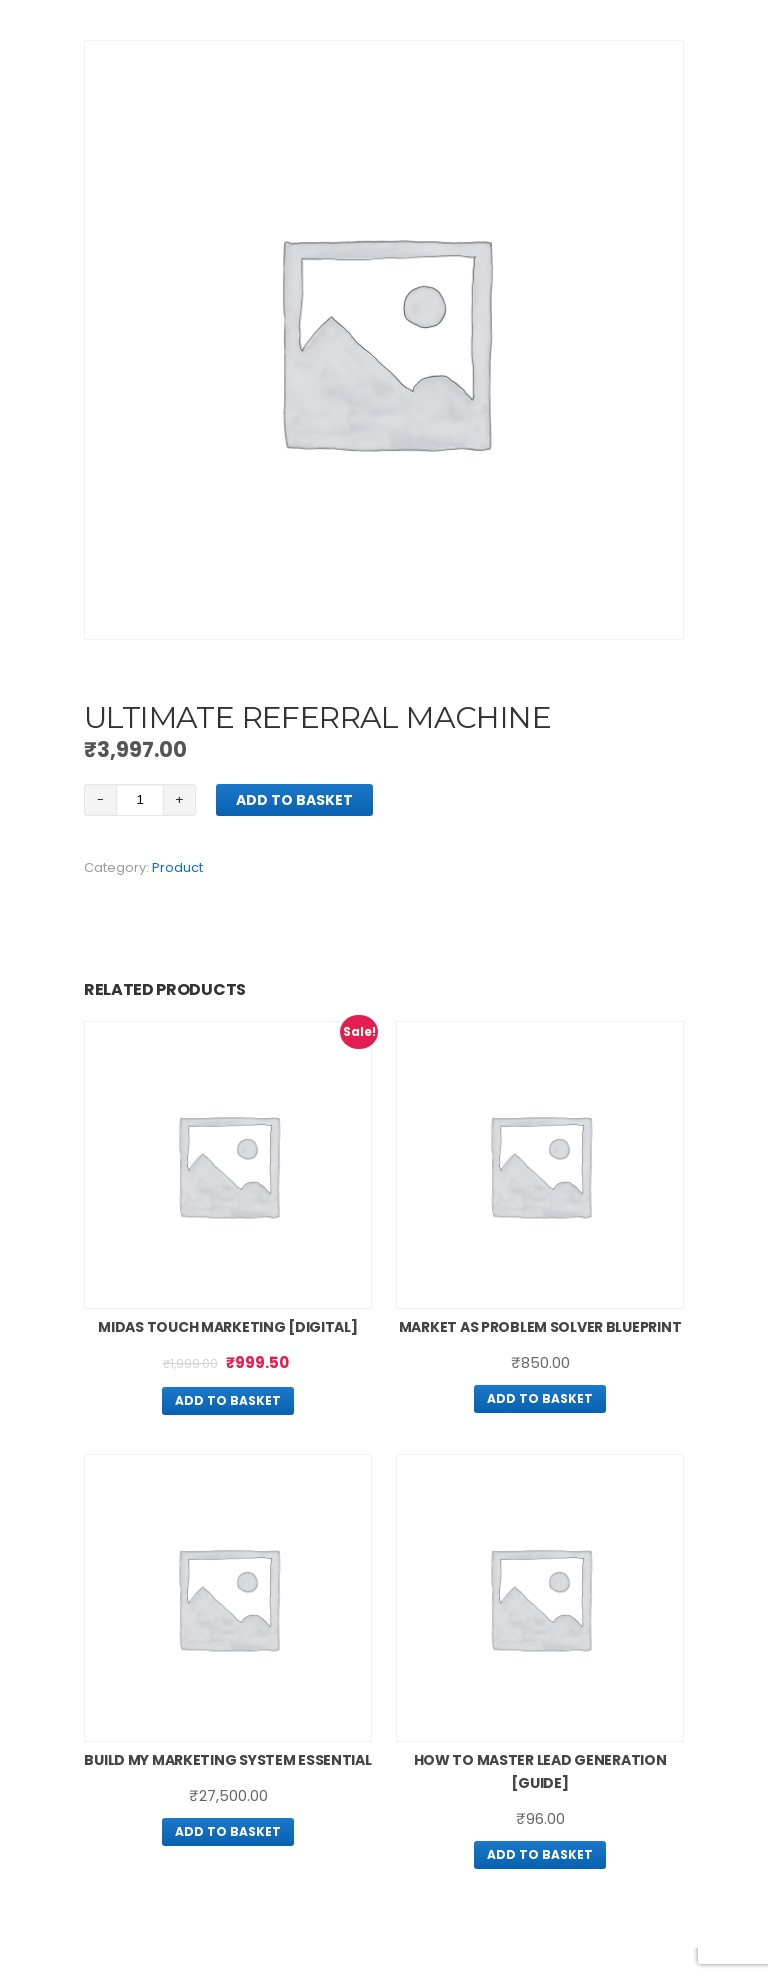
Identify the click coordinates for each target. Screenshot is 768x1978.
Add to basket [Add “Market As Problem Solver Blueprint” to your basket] (540, 1398)
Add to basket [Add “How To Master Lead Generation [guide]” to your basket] (540, 1854)
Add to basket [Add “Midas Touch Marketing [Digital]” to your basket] (228, 1400)
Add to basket (294, 800)
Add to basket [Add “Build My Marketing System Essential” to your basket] (228, 1831)
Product (177, 867)
